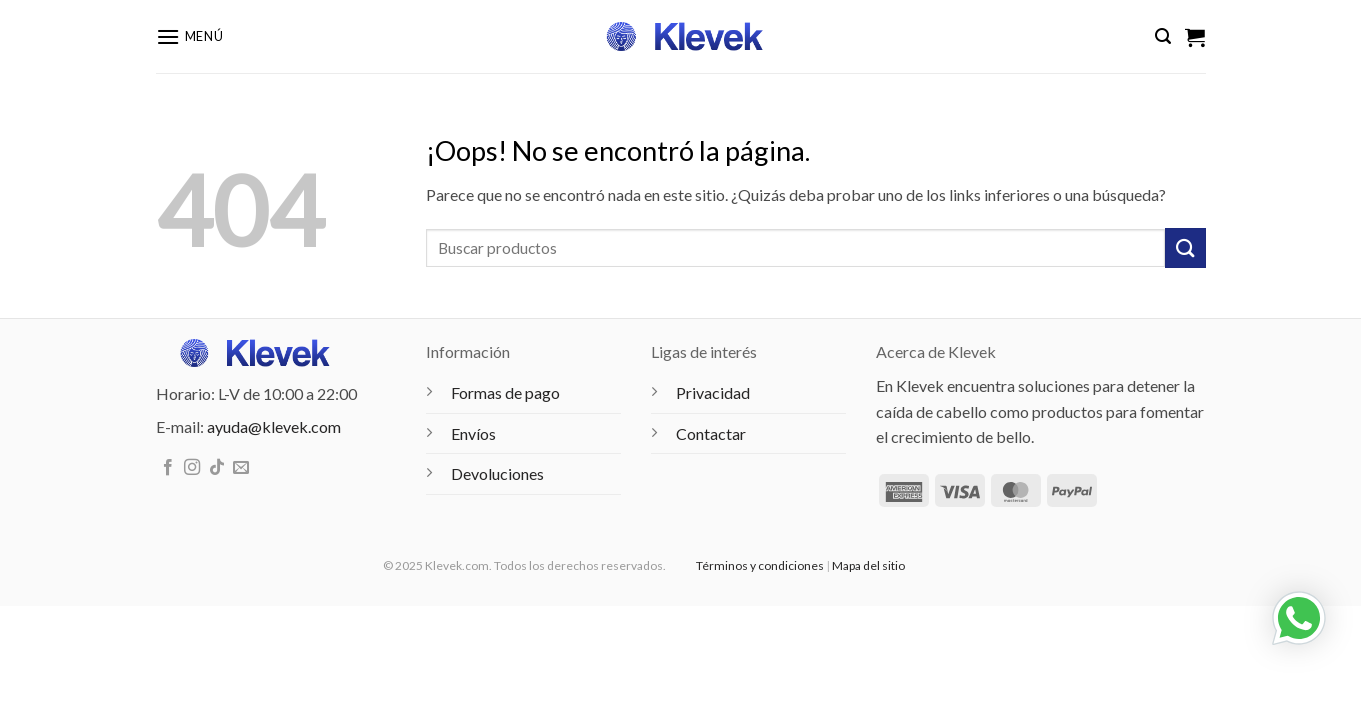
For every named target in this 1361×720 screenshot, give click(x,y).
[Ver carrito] (1195, 37)
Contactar (711, 433)
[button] (190, 36)
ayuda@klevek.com (274, 426)
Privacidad (713, 392)
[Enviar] (1185, 247)
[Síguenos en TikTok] (217, 468)
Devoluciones (497, 473)
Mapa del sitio (868, 565)
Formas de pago (505, 392)
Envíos (473, 433)
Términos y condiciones (760, 565)
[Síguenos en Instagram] (192, 468)
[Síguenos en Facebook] (168, 468)
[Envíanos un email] (241, 468)
